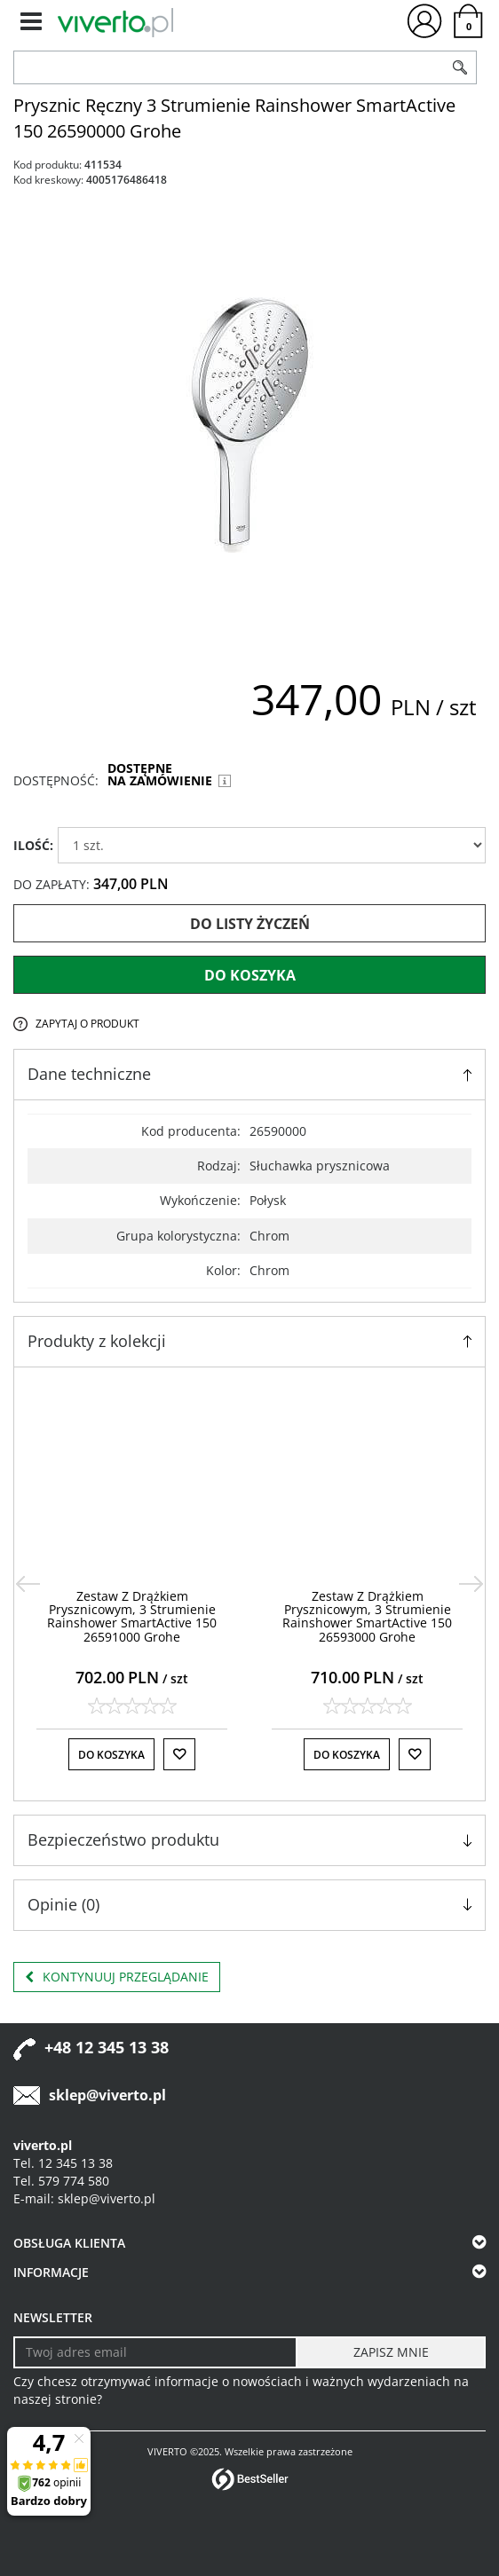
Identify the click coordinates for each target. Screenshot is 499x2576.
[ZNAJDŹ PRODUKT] (229, 67)
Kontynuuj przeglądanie (117, 1977)
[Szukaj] (460, 67)
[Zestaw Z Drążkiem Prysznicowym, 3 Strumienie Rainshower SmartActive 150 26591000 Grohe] (132, 1616)
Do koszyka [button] (111, 1754)
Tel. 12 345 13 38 (63, 2163)
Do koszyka (250, 975)
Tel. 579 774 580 (61, 2180)
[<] (27, 1584)
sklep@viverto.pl (107, 2095)
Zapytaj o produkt (87, 1023)
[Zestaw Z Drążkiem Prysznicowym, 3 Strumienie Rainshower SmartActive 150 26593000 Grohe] (367, 1616)
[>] (471, 1584)
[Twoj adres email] (155, 2352)
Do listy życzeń (250, 924)
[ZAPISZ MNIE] (391, 2352)
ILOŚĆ (33, 845)
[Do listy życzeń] (179, 1754)
